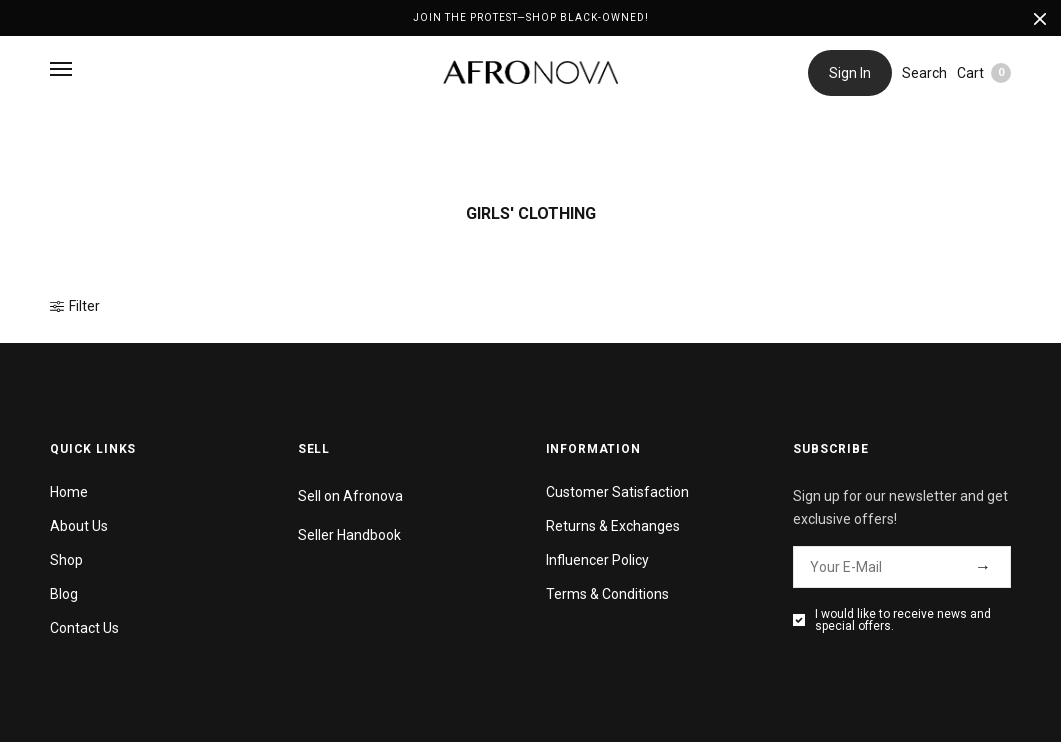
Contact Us (84, 628)
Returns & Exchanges (613, 526)
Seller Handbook (349, 535)
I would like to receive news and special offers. (903, 620)
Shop (66, 560)
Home (69, 492)
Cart (984, 73)
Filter (75, 306)
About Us (79, 526)
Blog (64, 594)
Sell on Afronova (350, 496)
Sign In (850, 73)
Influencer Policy (597, 560)
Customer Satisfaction (617, 492)
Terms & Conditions (607, 594)
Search (924, 73)
